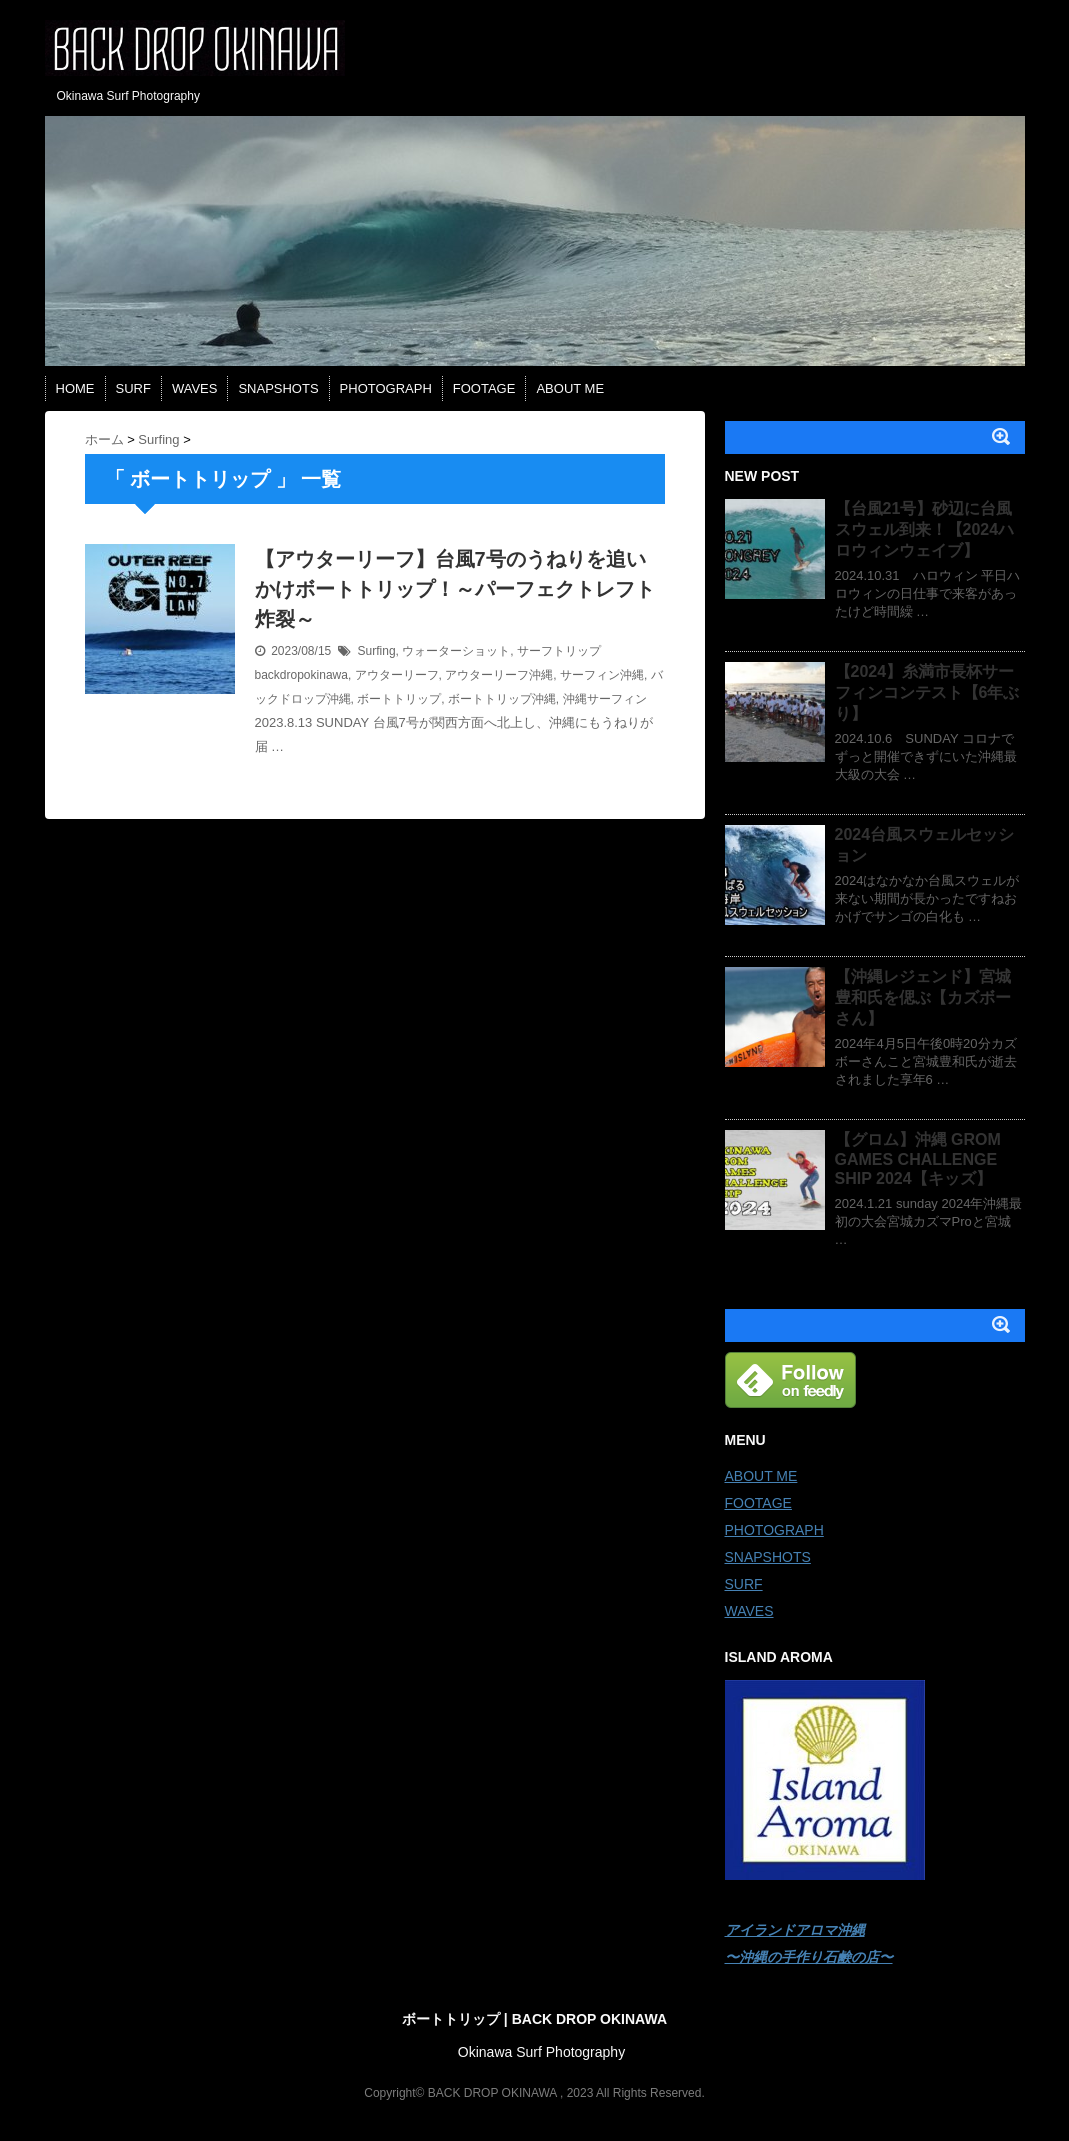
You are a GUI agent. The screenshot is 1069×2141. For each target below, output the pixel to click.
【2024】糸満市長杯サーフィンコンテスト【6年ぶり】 (927, 692)
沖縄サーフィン (605, 699)
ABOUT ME (570, 388)
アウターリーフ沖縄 (499, 675)
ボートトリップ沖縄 (502, 699)
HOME (75, 388)
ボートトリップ (399, 699)
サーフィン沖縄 (602, 675)
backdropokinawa (301, 675)
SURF (133, 388)
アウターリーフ (397, 675)
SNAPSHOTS (278, 388)
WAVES (195, 388)
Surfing (377, 651)
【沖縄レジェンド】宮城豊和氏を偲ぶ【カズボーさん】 (923, 997)
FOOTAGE (484, 388)
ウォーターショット (456, 651)
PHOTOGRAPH (386, 388)
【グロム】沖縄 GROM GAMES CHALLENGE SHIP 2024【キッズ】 (918, 1159)
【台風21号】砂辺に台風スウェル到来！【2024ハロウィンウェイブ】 (925, 529)
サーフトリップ (559, 651)
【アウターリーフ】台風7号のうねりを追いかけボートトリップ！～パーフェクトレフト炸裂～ (455, 589)
